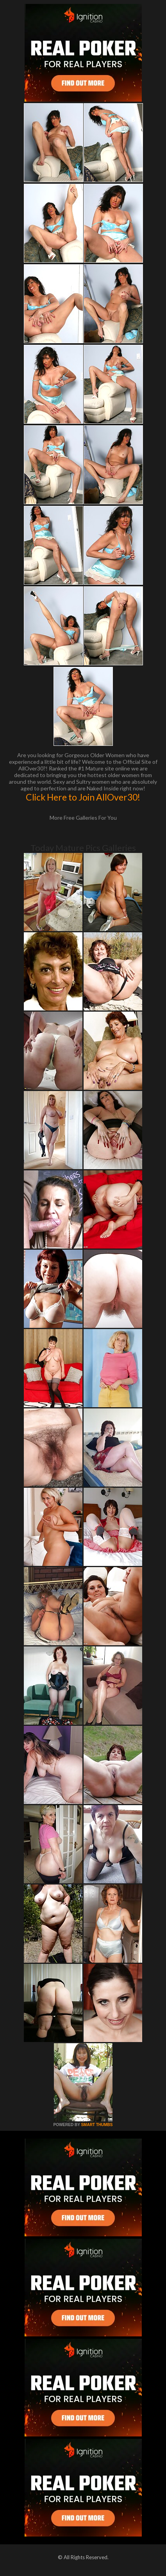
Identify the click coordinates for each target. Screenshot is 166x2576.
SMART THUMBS (96, 2125)
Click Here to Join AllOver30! (83, 797)
